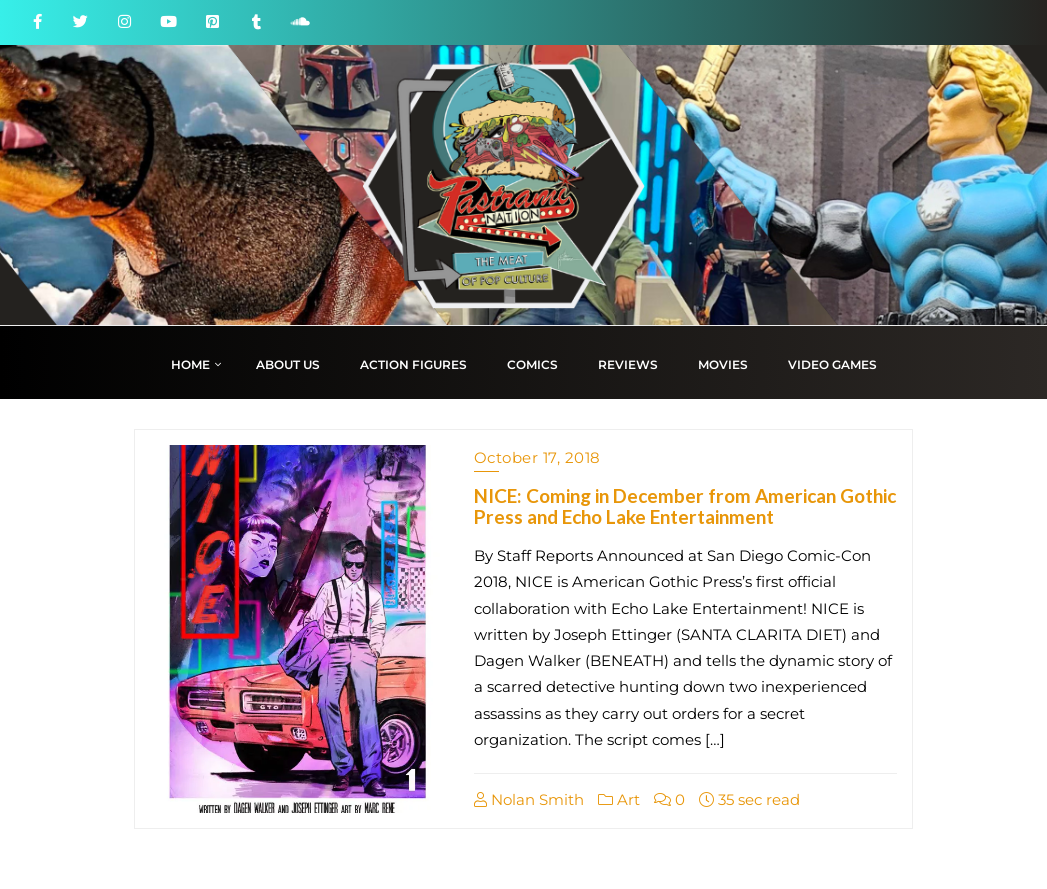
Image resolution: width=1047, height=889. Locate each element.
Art (619, 799)
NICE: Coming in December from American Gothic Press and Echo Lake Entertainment (685, 506)
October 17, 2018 (537, 457)
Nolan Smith (529, 799)
